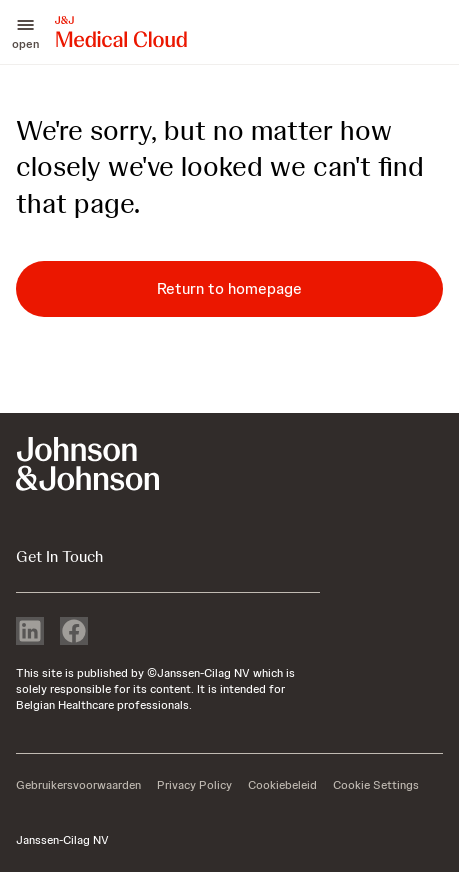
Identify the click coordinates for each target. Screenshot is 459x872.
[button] (25, 32)
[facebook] (74, 633)
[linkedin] (30, 633)
